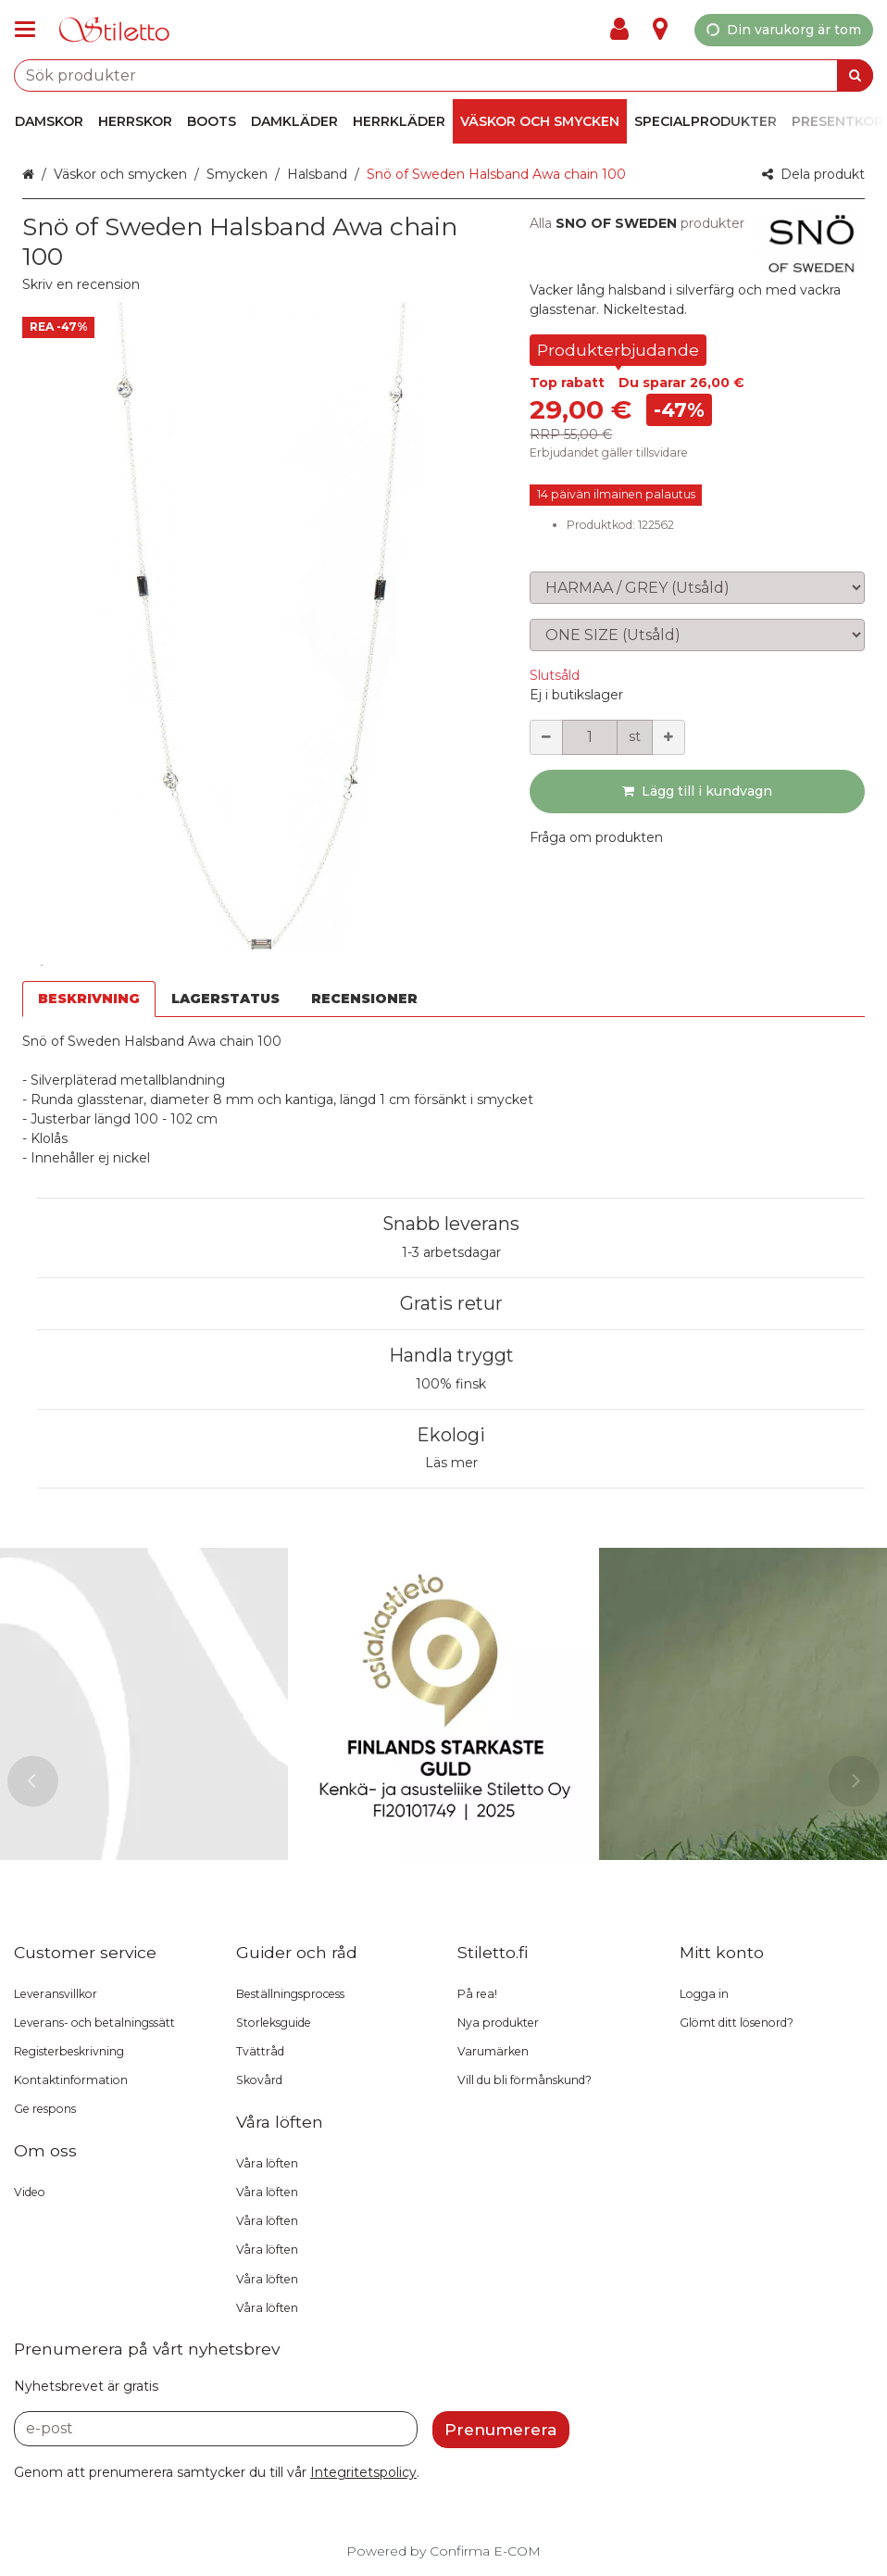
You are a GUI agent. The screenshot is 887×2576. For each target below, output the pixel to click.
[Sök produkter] (443, 75)
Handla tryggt (451, 1355)
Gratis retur (451, 1303)
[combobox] (443, 75)
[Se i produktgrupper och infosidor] (30, 29)
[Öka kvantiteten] (668, 737)
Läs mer (451, 1462)
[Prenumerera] (500, 2429)
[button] (81, 284)
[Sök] (855, 75)
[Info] (660, 29)
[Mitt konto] (625, 29)
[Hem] (114, 30)
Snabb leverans (450, 1224)
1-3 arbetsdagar (451, 1252)
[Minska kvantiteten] (546, 737)
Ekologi (451, 1435)
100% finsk (451, 1384)
